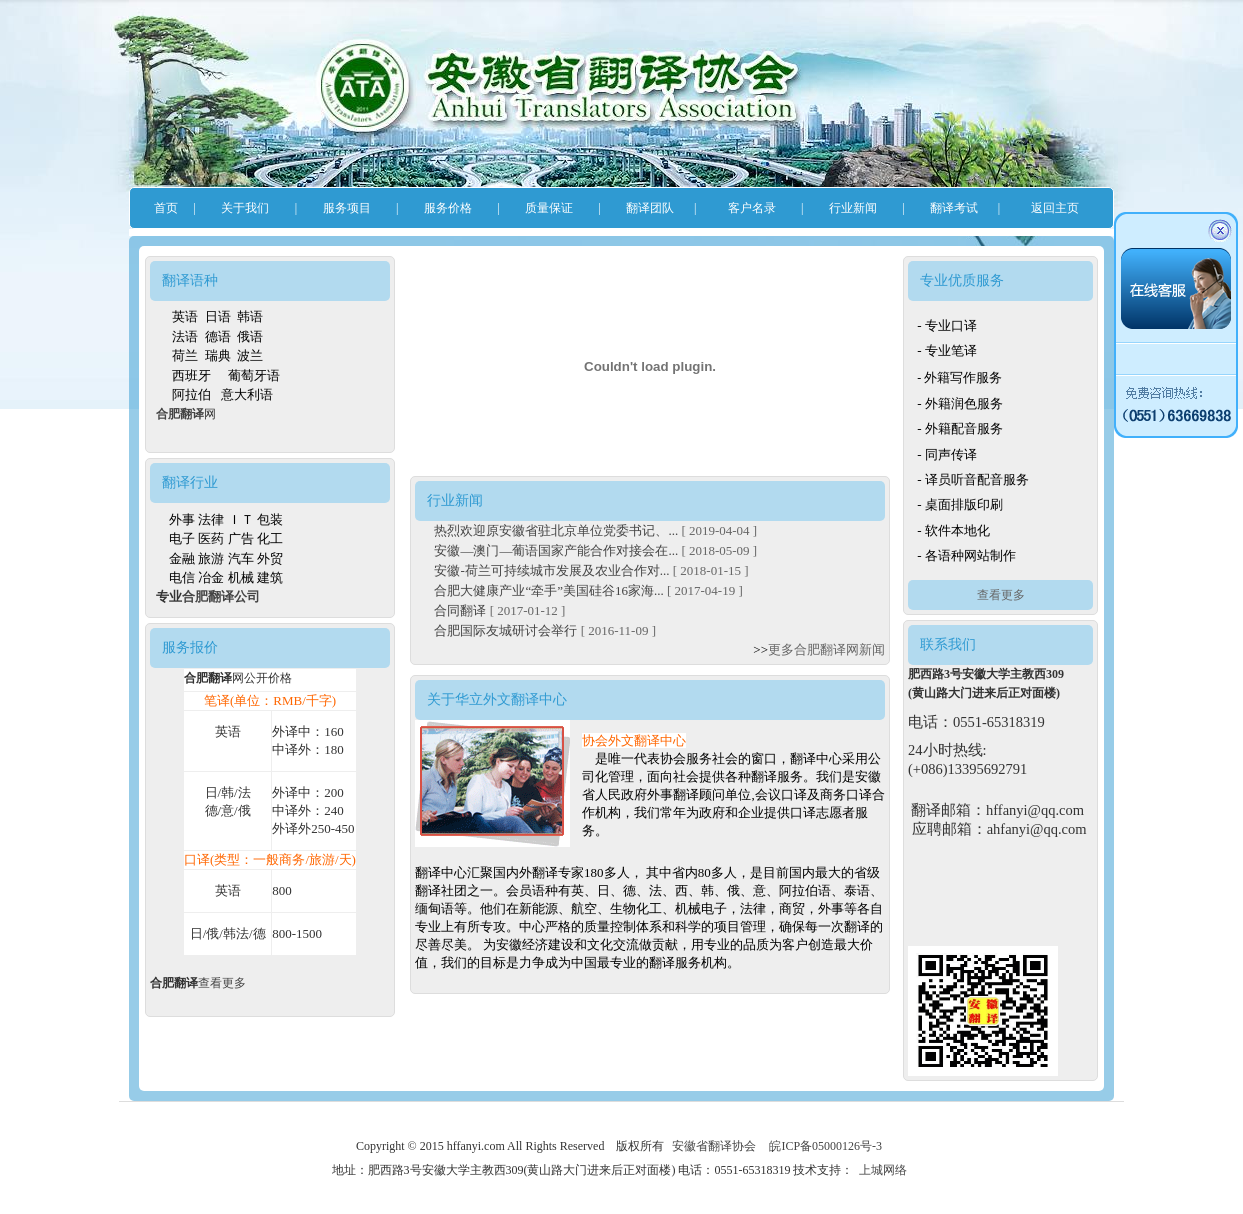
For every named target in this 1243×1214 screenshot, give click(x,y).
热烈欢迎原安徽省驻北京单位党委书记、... (557, 530)
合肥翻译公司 (221, 596)
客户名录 (752, 208)
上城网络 (883, 1170)
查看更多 (222, 983)
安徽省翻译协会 (714, 1146)
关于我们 (245, 208)
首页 (166, 208)
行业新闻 (853, 208)
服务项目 (347, 208)
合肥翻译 (180, 414)
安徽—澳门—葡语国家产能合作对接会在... (557, 550)
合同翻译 (461, 610)
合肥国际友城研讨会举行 (507, 630)
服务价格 (448, 208)
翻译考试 (954, 208)
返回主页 (1055, 208)
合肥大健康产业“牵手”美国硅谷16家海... (550, 590)
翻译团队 (650, 208)
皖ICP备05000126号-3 (825, 1146)
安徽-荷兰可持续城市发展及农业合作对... (553, 570)
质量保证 (549, 208)
